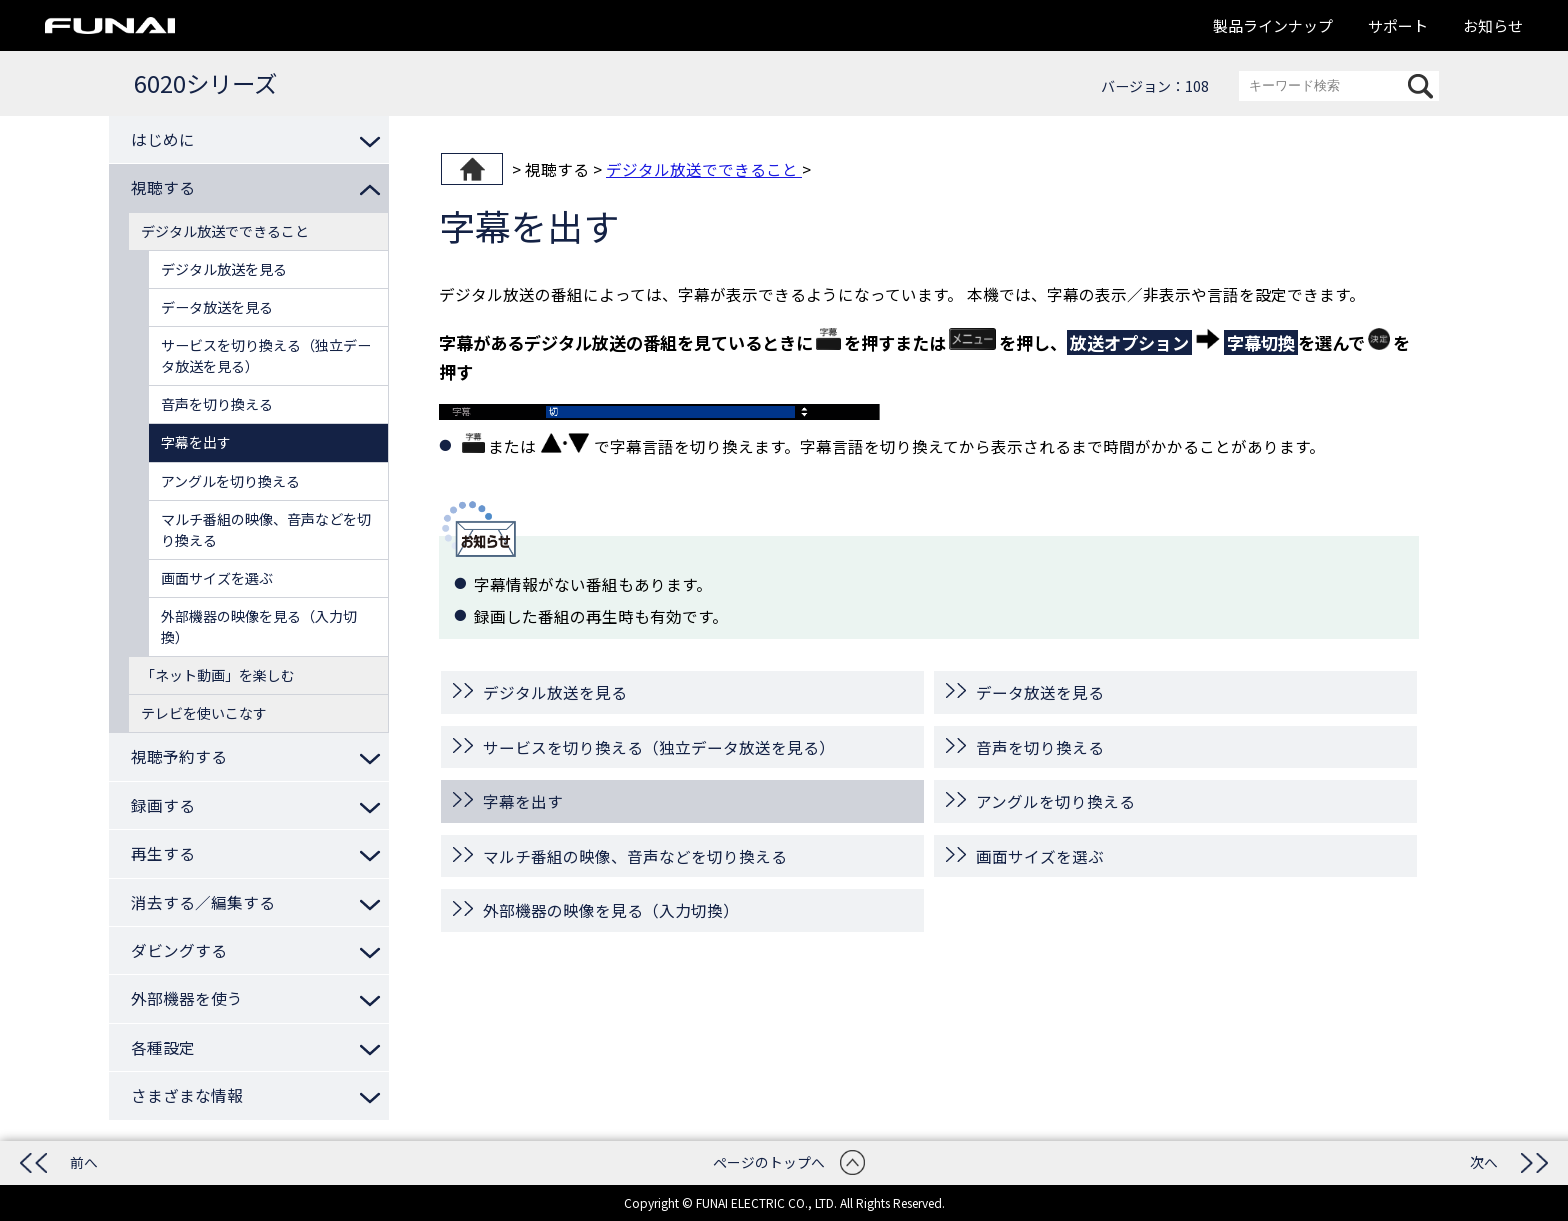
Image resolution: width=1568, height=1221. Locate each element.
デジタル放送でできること (704, 169)
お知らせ (1493, 25)
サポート (1398, 25)
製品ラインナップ (1273, 25)
